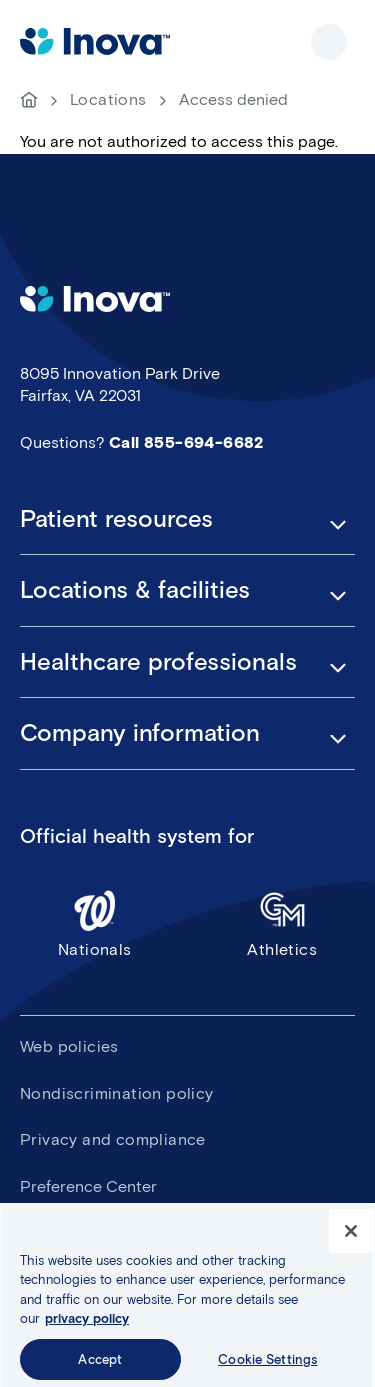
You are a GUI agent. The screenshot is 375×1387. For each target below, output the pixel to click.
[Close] (351, 1235)
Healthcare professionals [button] (158, 662)
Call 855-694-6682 (186, 442)
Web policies (69, 1046)
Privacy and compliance (113, 1139)
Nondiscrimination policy (117, 1093)
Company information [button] (140, 733)
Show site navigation (329, 42)
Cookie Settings (267, 1364)
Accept (100, 1364)
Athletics (283, 923)
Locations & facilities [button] (135, 590)
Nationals (95, 923)
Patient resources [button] (116, 519)
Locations (108, 99)
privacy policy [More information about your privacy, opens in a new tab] (87, 1323)
